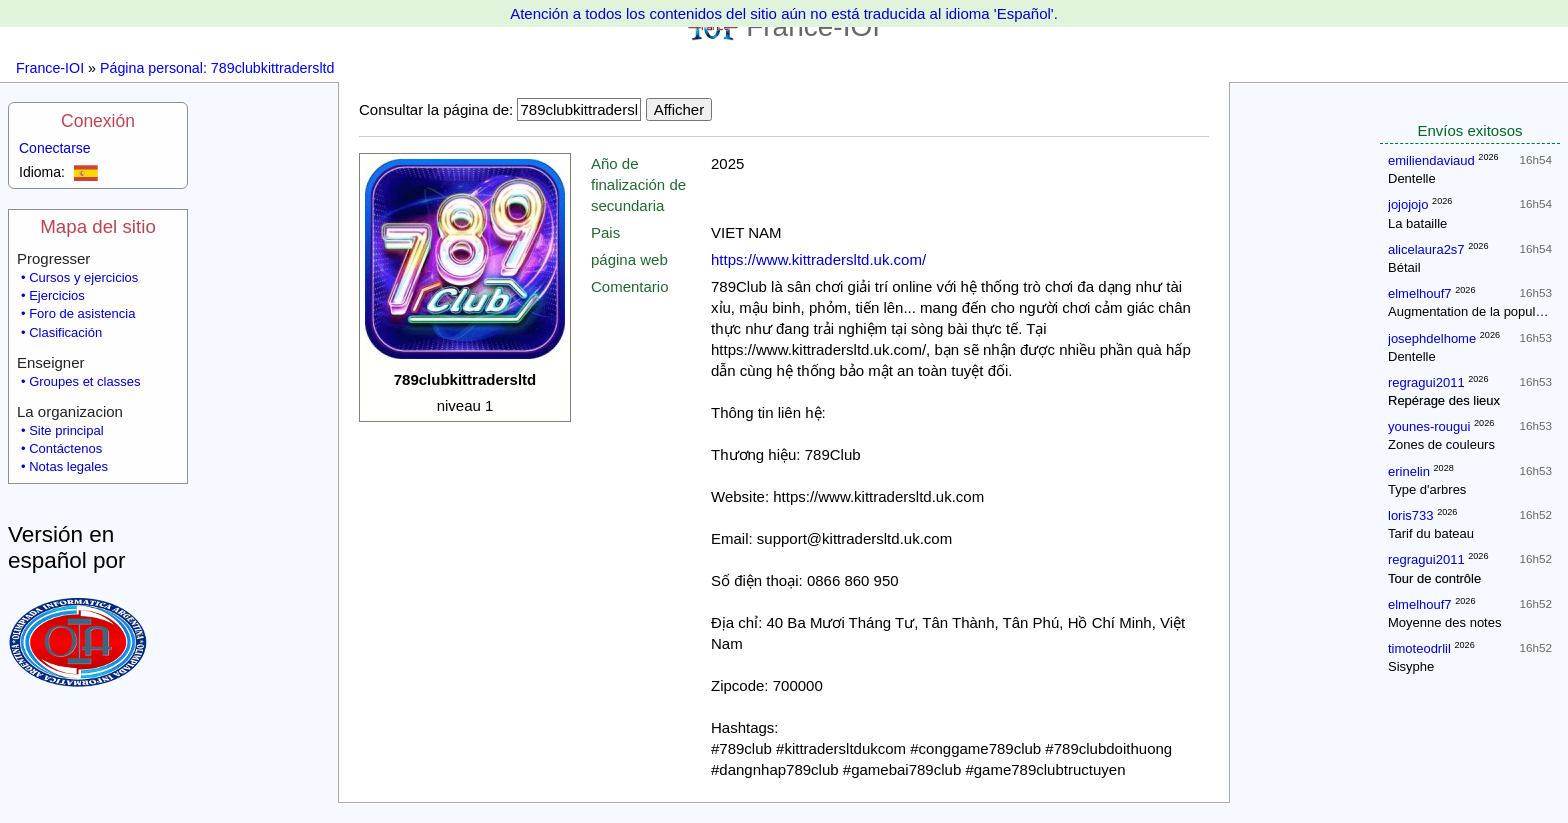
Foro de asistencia (82, 313)
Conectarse (55, 148)
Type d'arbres (1427, 489)
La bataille (1417, 223)
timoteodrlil (1419, 648)
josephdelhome (1432, 338)
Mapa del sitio (98, 226)
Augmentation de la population (1476, 311)
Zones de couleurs (1441, 444)
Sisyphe (1411, 666)
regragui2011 (1426, 382)
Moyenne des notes (1444, 622)
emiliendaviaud (1431, 160)
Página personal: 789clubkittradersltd (217, 68)
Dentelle (1412, 178)
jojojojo (1408, 204)
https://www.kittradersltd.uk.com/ (818, 259)
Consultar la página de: (436, 109)
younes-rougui (1429, 426)
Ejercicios (57, 295)
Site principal (66, 430)
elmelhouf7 (1420, 293)
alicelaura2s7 (1426, 249)
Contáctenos (65, 448)
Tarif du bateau (1431, 533)
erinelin (1409, 471)
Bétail (1404, 267)
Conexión (98, 121)
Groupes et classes (84, 381)
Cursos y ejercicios (83, 277)
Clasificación (65, 332)
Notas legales (68, 466)
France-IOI (50, 68)
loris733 (1411, 515)
